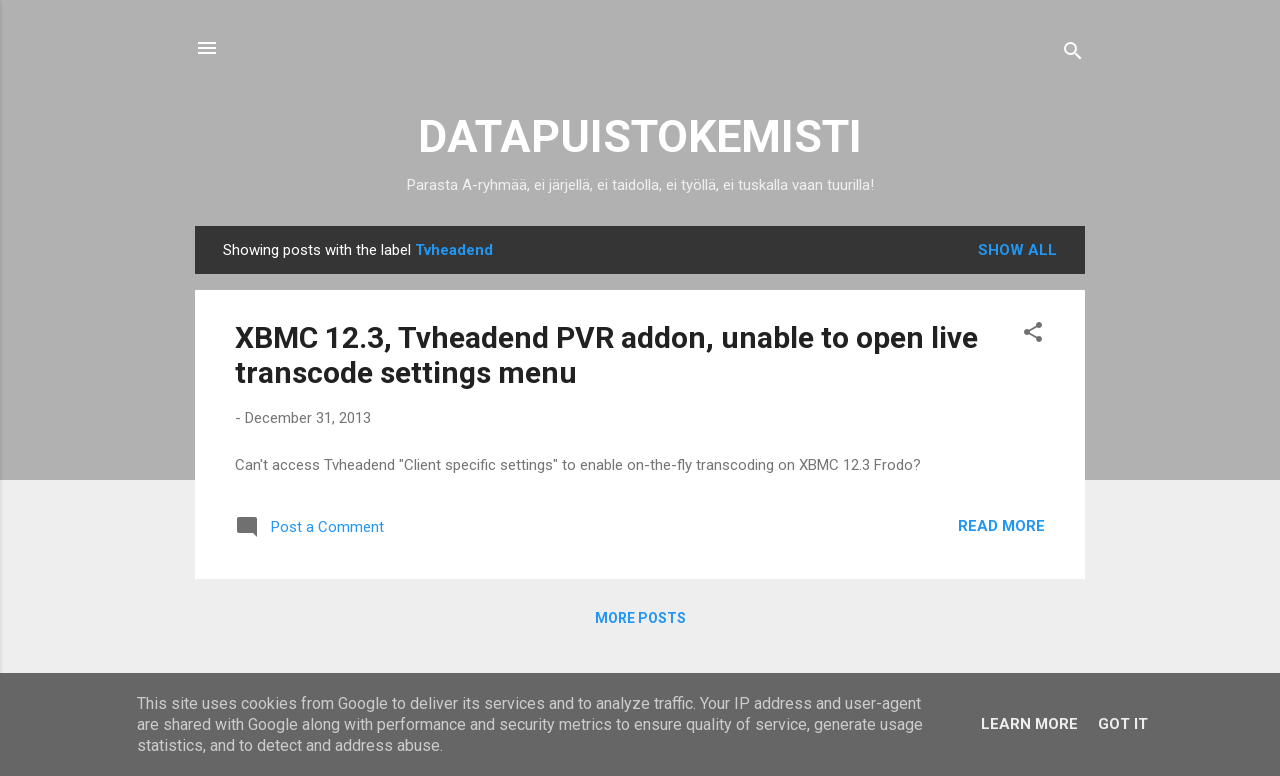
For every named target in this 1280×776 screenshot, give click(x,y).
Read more (1001, 526)
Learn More (1029, 724)
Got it (1123, 724)
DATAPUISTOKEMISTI (640, 136)
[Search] (1073, 54)
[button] (1033, 335)
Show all (1017, 250)
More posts (640, 618)
